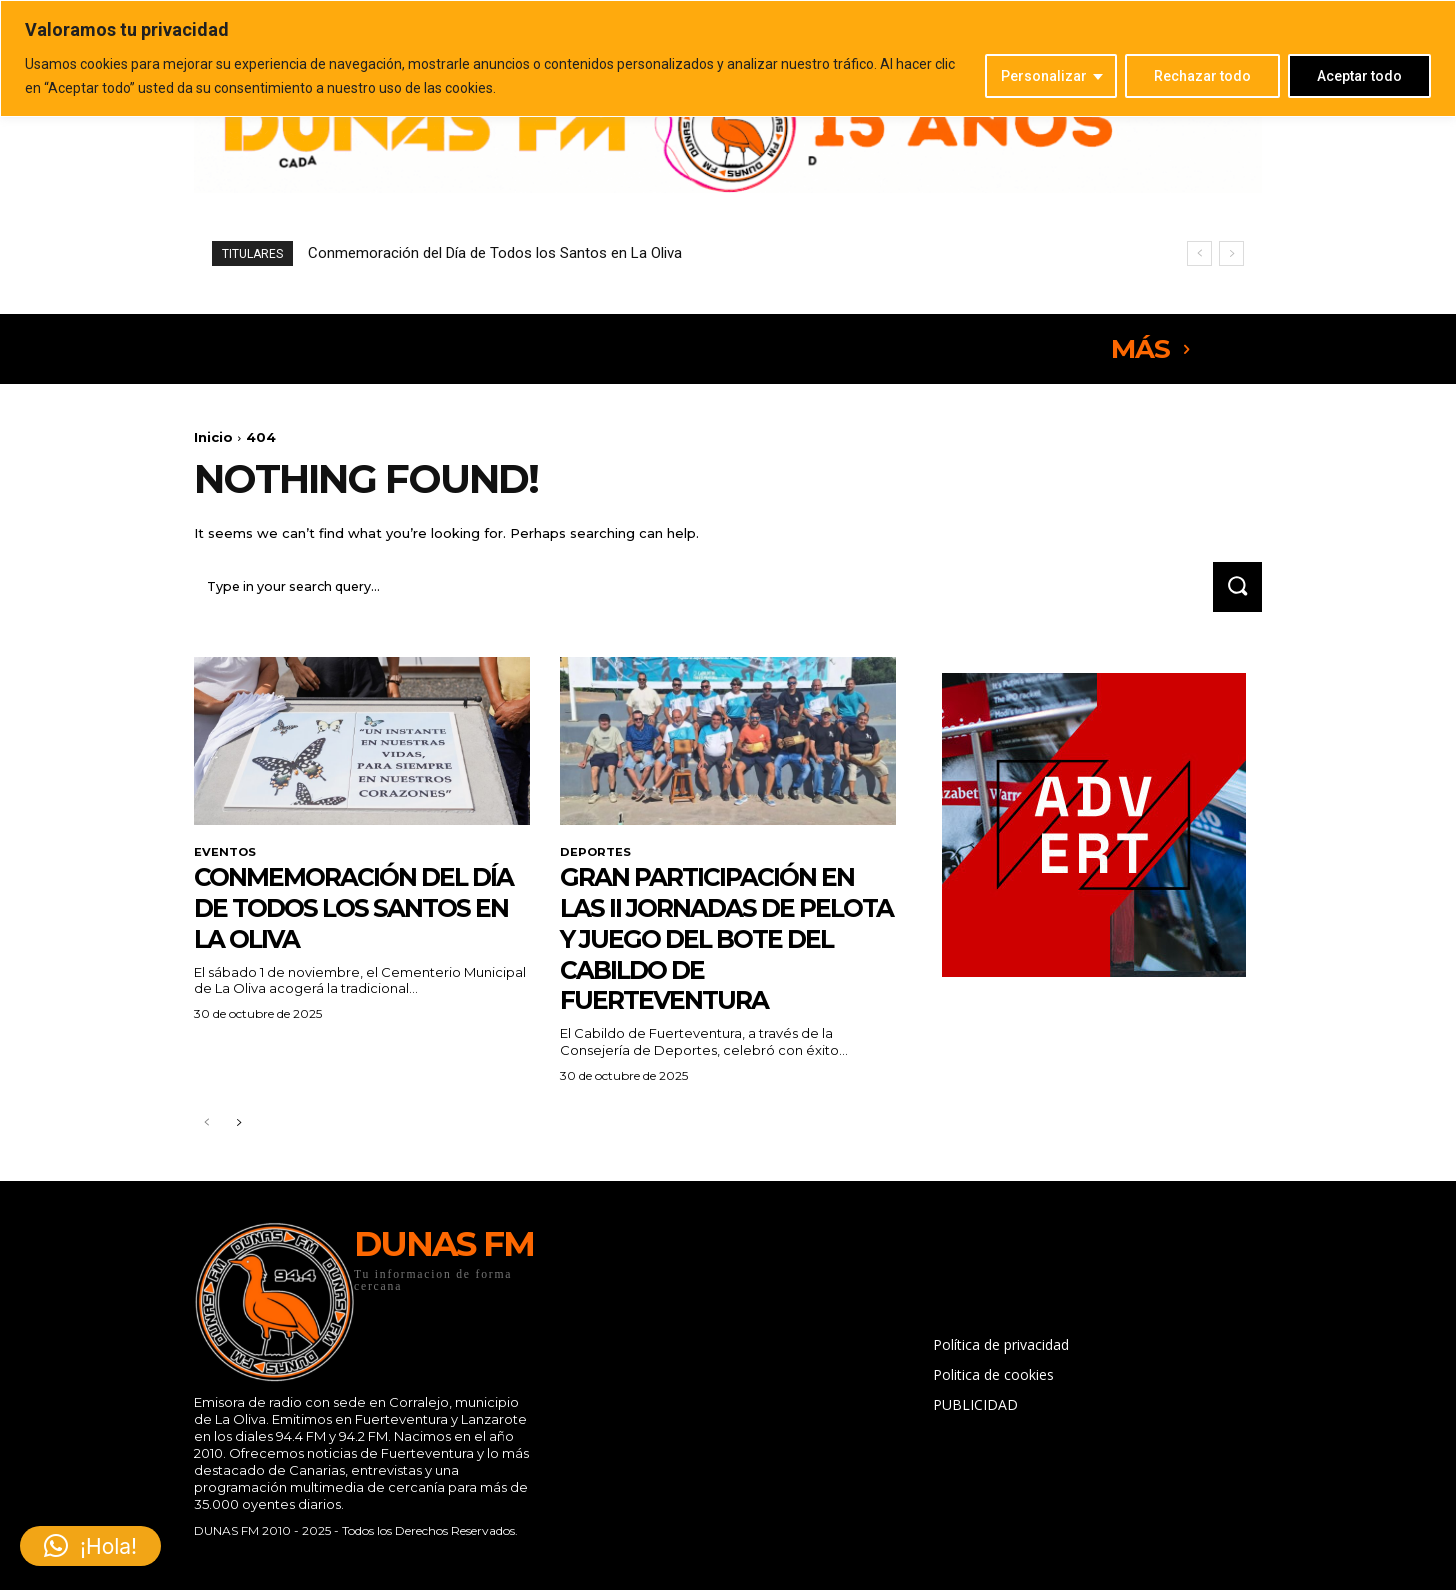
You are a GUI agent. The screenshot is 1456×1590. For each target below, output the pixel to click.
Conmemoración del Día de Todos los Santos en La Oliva (495, 253)
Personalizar (1044, 76)
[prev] (1199, 253)
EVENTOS (225, 855)
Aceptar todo (1359, 76)
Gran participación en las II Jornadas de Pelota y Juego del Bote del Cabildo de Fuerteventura (725, 941)
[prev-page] (206, 1128)
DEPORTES (596, 855)
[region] (728, 58)
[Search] (1235, 589)
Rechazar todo (1202, 76)
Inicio (213, 437)
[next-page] (238, 1128)
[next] (1231, 253)
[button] (90, 1546)
